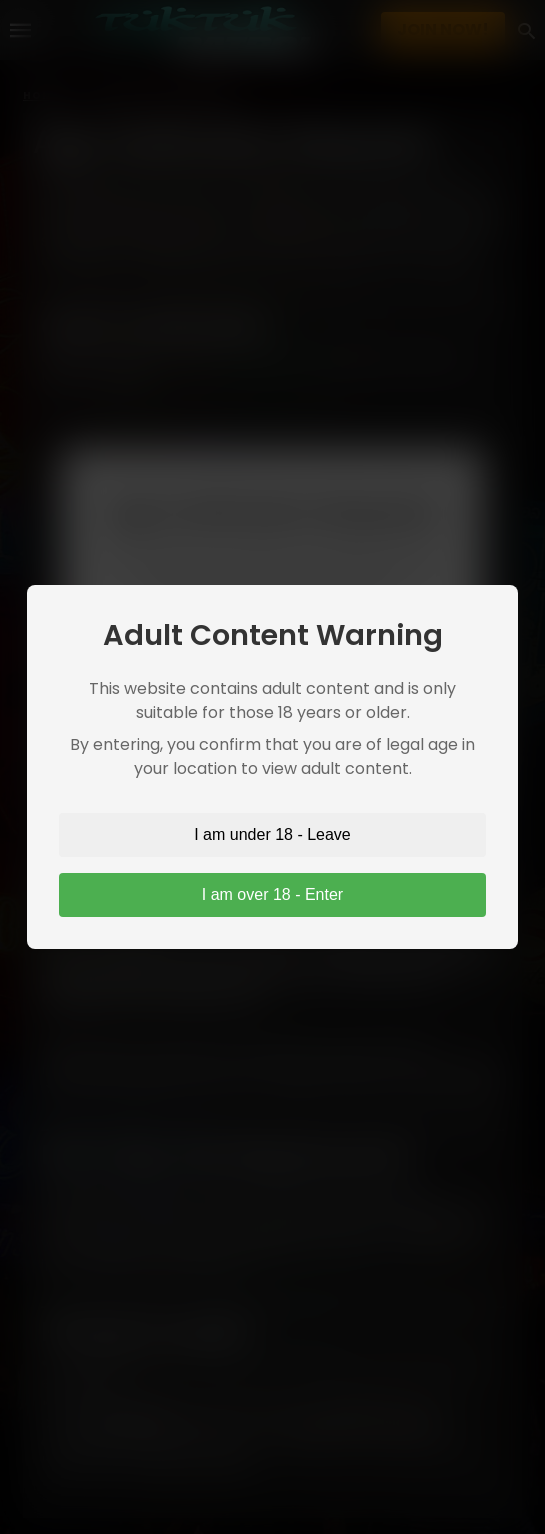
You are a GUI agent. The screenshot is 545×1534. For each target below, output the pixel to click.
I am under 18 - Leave (272, 834)
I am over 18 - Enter (272, 894)
